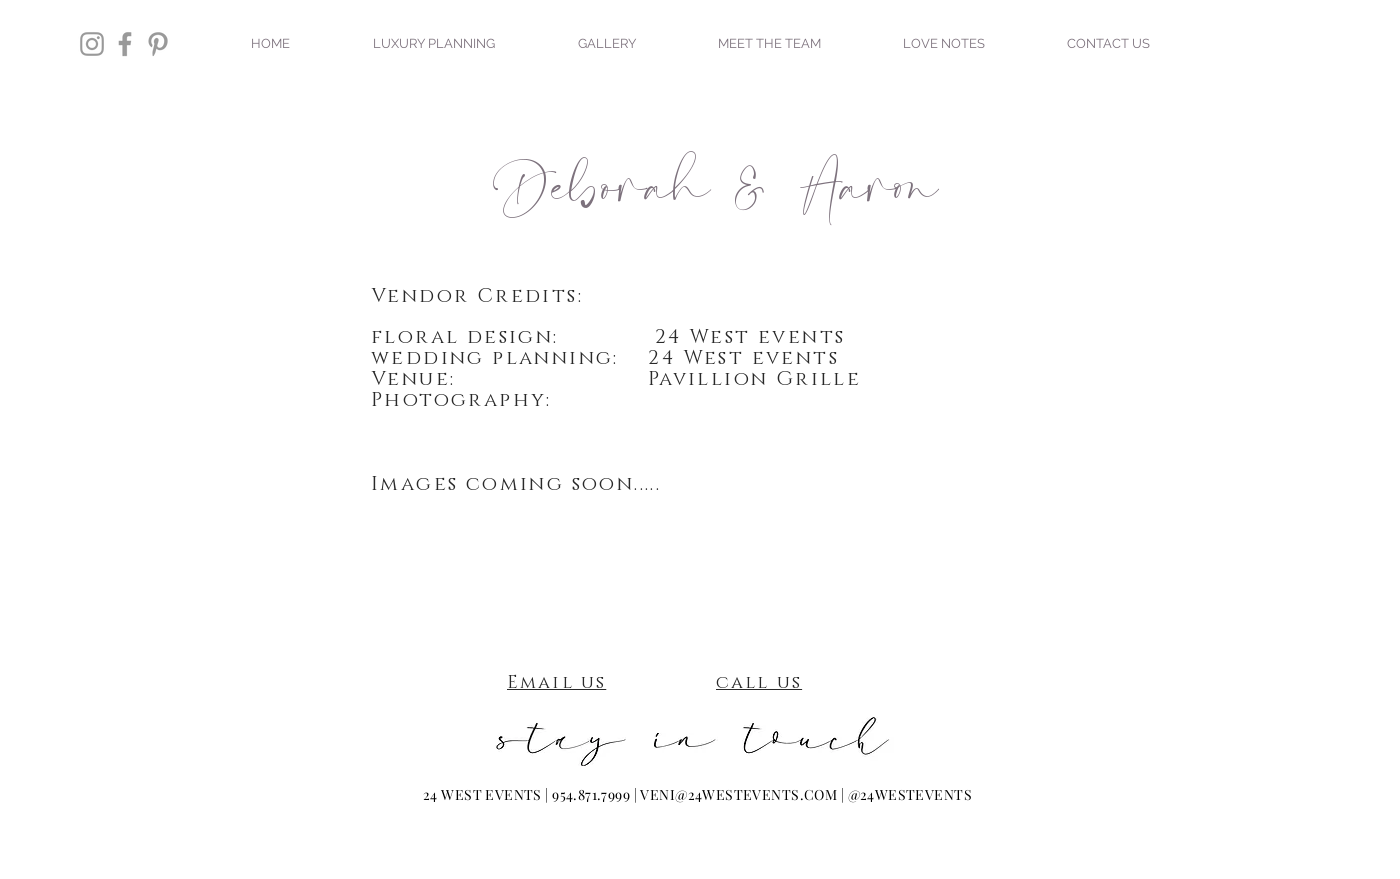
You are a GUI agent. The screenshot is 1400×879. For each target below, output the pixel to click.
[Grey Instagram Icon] (92, 44)
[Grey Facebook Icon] (125, 44)
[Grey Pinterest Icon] (158, 44)
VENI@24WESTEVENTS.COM (738, 794)
